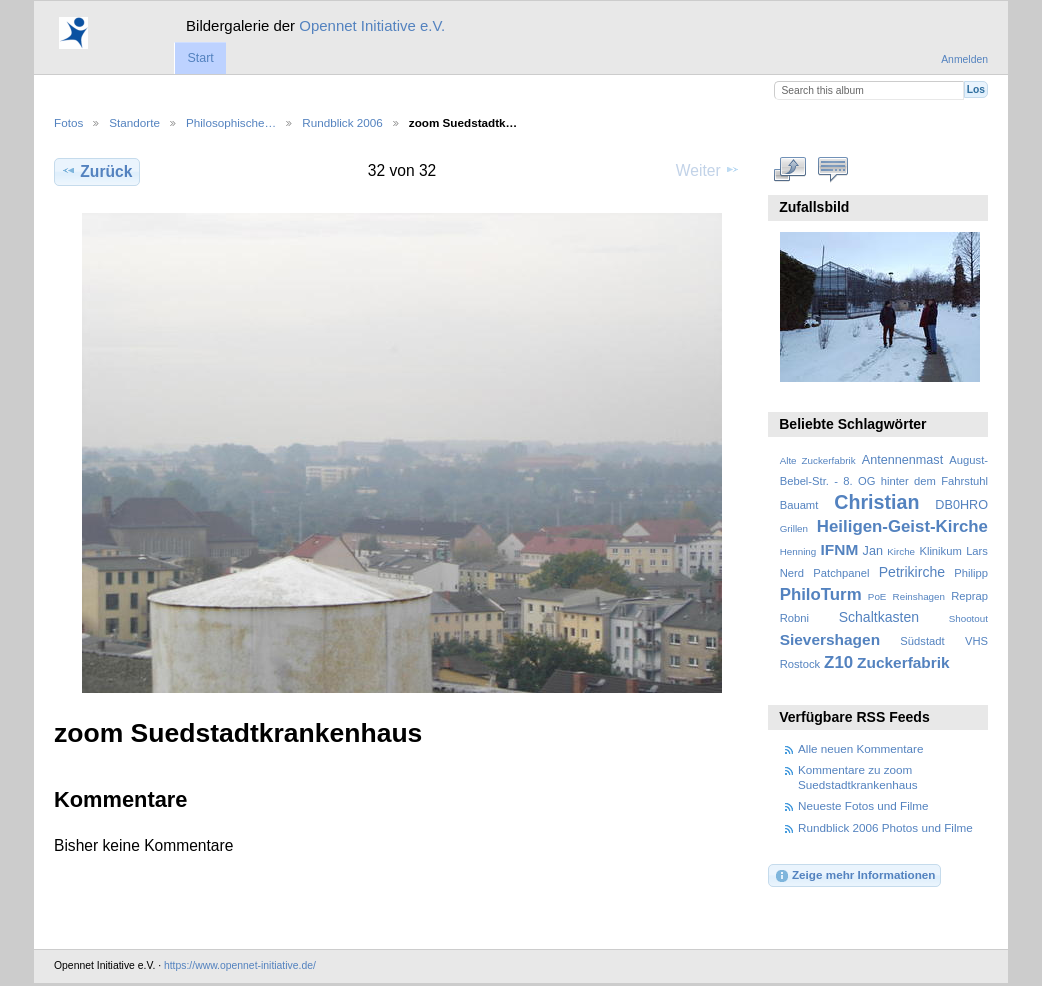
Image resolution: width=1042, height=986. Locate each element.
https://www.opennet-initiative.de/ (240, 965)
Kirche (901, 551)
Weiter (708, 170)
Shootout (968, 618)
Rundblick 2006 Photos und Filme (885, 827)
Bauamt (799, 505)
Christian (876, 502)
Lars (977, 551)
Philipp (971, 573)
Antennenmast (902, 460)
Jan (873, 551)
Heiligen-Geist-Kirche (902, 526)
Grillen (794, 528)
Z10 (838, 662)
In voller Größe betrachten (790, 169)
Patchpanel (841, 573)
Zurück (96, 171)
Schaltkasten (879, 617)
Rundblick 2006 (342, 122)
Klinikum (940, 551)
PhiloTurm (821, 594)
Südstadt (922, 641)
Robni (794, 618)
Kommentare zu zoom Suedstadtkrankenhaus (858, 776)
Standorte (134, 122)
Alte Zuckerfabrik (818, 460)
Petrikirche (912, 572)
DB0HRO (961, 505)
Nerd (792, 573)
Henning (798, 551)
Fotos (68, 122)
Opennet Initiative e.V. (372, 25)
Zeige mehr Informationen (855, 876)
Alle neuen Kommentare (860, 748)
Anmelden (964, 59)
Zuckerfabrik (903, 662)
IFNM (840, 549)
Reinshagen (919, 596)
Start (200, 58)
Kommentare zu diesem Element (833, 169)
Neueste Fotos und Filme (863, 805)
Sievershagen (830, 639)
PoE (877, 596)
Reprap (969, 596)
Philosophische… (231, 122)
